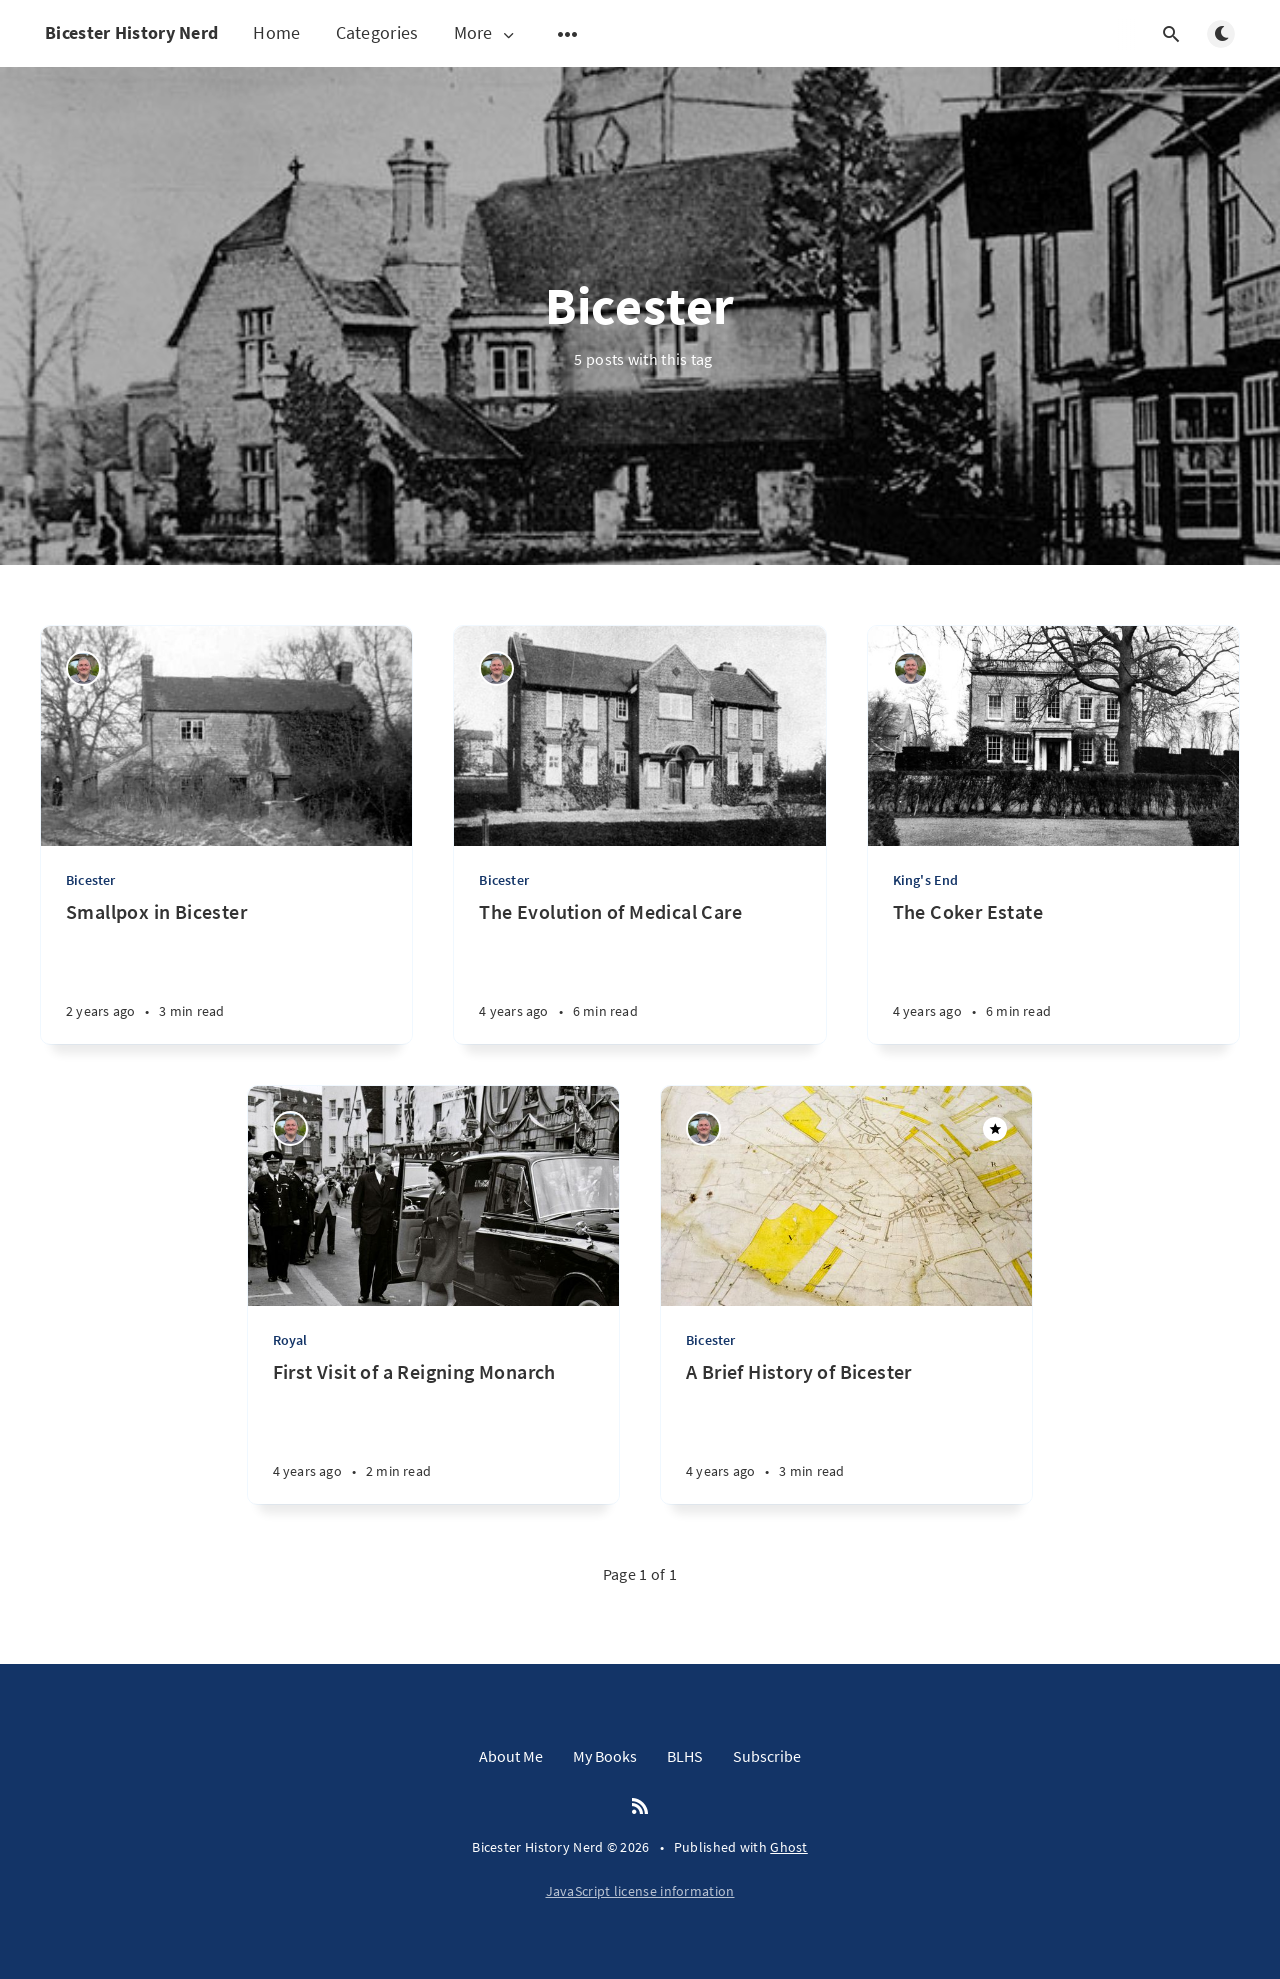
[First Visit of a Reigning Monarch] (433, 1431)
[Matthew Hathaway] (83, 668)
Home (276, 32)
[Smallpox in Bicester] (226, 971)
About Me (511, 1756)
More (486, 33)
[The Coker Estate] (1053, 971)
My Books (605, 1756)
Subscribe (767, 1756)
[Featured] (995, 1129)
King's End (926, 880)
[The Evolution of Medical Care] (639, 971)
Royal (290, 1340)
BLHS (685, 1756)
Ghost (789, 1847)
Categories (377, 32)
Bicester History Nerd (131, 32)
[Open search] (1171, 34)
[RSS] (640, 1807)
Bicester (91, 880)
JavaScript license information (640, 1891)
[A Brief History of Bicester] (846, 1431)
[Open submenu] (568, 34)
